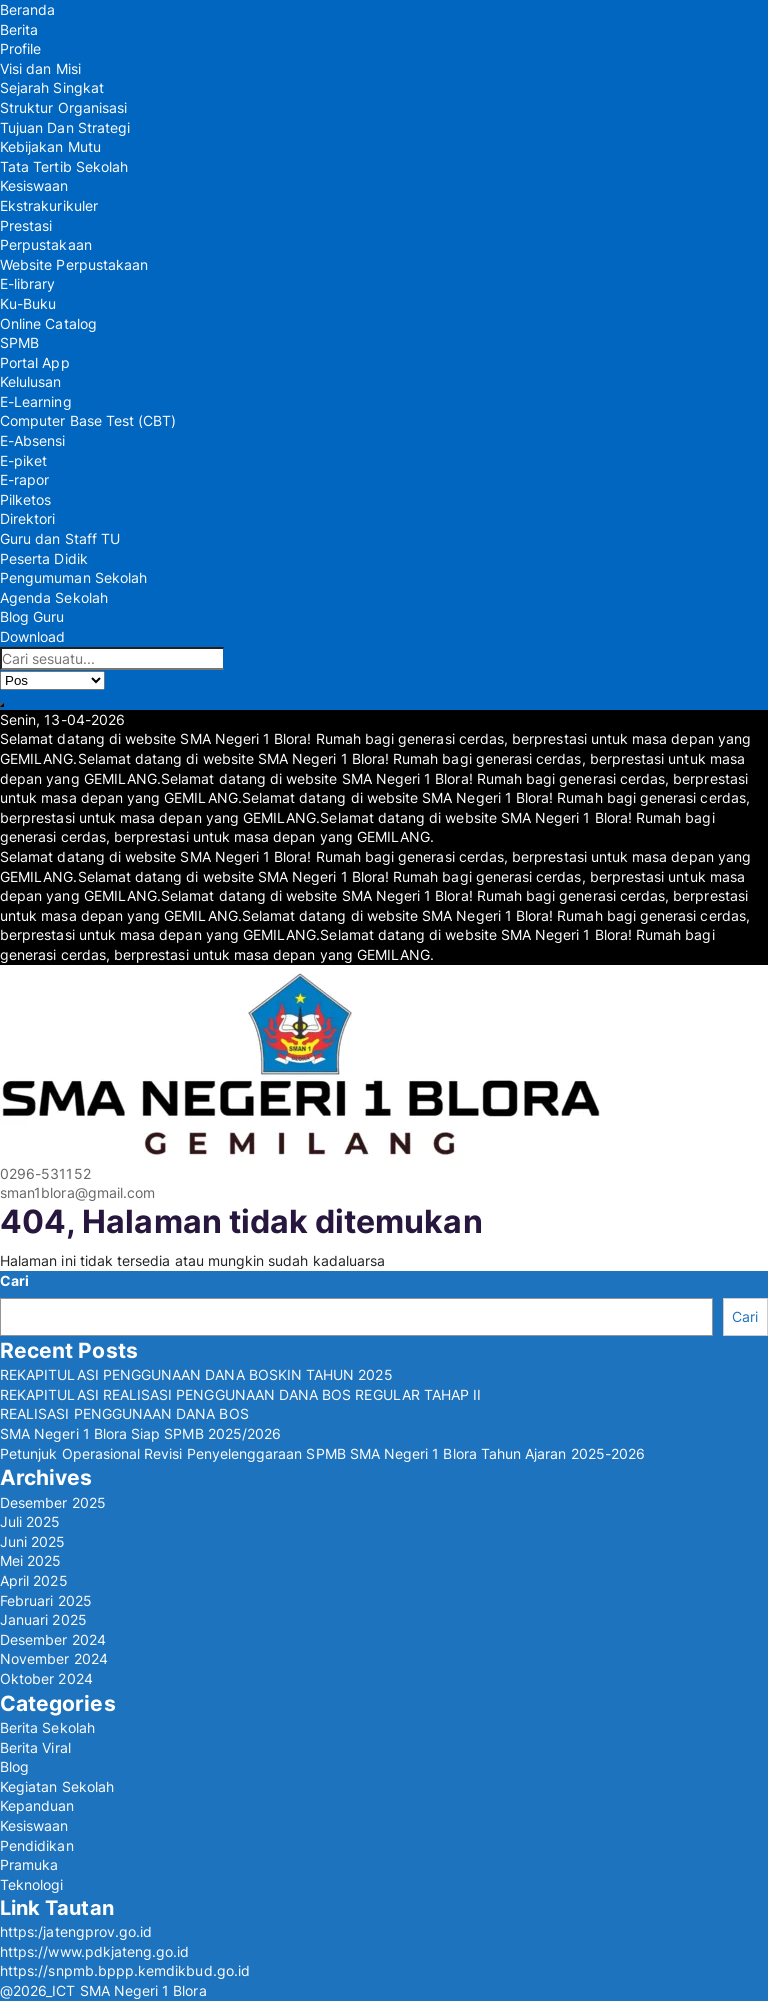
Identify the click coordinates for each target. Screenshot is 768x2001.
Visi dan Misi (40, 68)
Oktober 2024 (46, 1678)
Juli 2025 (30, 1521)
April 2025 (34, 1580)
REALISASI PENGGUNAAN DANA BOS (124, 1413)
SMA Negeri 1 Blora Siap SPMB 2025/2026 (140, 1433)
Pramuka (29, 1864)
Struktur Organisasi (63, 107)
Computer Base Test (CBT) (88, 420)
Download (32, 636)
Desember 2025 (53, 1502)
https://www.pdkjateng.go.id (95, 1951)
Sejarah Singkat (52, 87)
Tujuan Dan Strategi (65, 127)
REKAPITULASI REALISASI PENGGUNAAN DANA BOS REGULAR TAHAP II (240, 1394)
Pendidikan (37, 1845)
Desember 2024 (53, 1639)
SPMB (19, 342)
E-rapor (24, 479)
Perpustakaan (46, 244)
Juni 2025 (33, 1541)
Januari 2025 (43, 1619)
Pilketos (25, 499)
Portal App (35, 362)
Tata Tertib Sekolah (64, 166)
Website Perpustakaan (74, 264)
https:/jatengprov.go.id (76, 1931)
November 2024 (54, 1658)
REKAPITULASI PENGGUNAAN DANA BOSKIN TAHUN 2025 (196, 1374)
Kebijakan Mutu (50, 146)
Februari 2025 (46, 1600)
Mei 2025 (30, 1560)
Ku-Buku (28, 303)
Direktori (28, 518)
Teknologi (32, 1884)
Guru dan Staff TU (60, 538)
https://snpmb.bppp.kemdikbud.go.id (125, 1970)
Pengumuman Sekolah (73, 577)
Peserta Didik (44, 558)
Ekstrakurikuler (49, 205)
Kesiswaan (34, 185)
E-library (28, 283)
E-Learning (36, 401)
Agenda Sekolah (54, 597)
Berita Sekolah (47, 1727)
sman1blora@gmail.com (77, 1192)
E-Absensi (33, 440)
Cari (14, 1280)
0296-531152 (45, 1173)
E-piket (23, 460)
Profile (20, 48)
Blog (14, 1766)
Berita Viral (35, 1747)
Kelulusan (31, 381)
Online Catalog (48, 323)
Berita (19, 29)
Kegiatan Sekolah (57, 1786)
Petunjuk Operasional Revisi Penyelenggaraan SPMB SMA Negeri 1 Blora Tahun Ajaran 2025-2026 (322, 1453)
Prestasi (26, 225)
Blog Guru (32, 616)
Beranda (27, 9)
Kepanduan (37, 1805)
